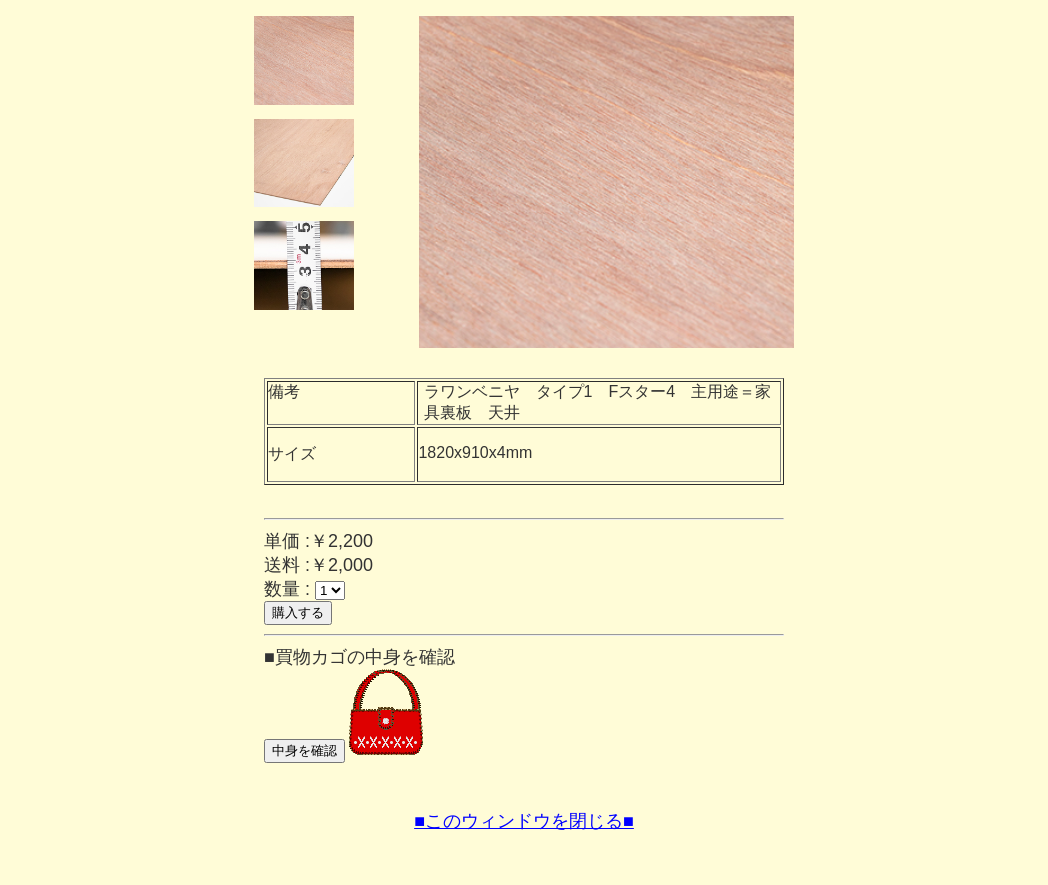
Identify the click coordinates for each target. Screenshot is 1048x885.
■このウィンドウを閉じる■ (524, 821)
